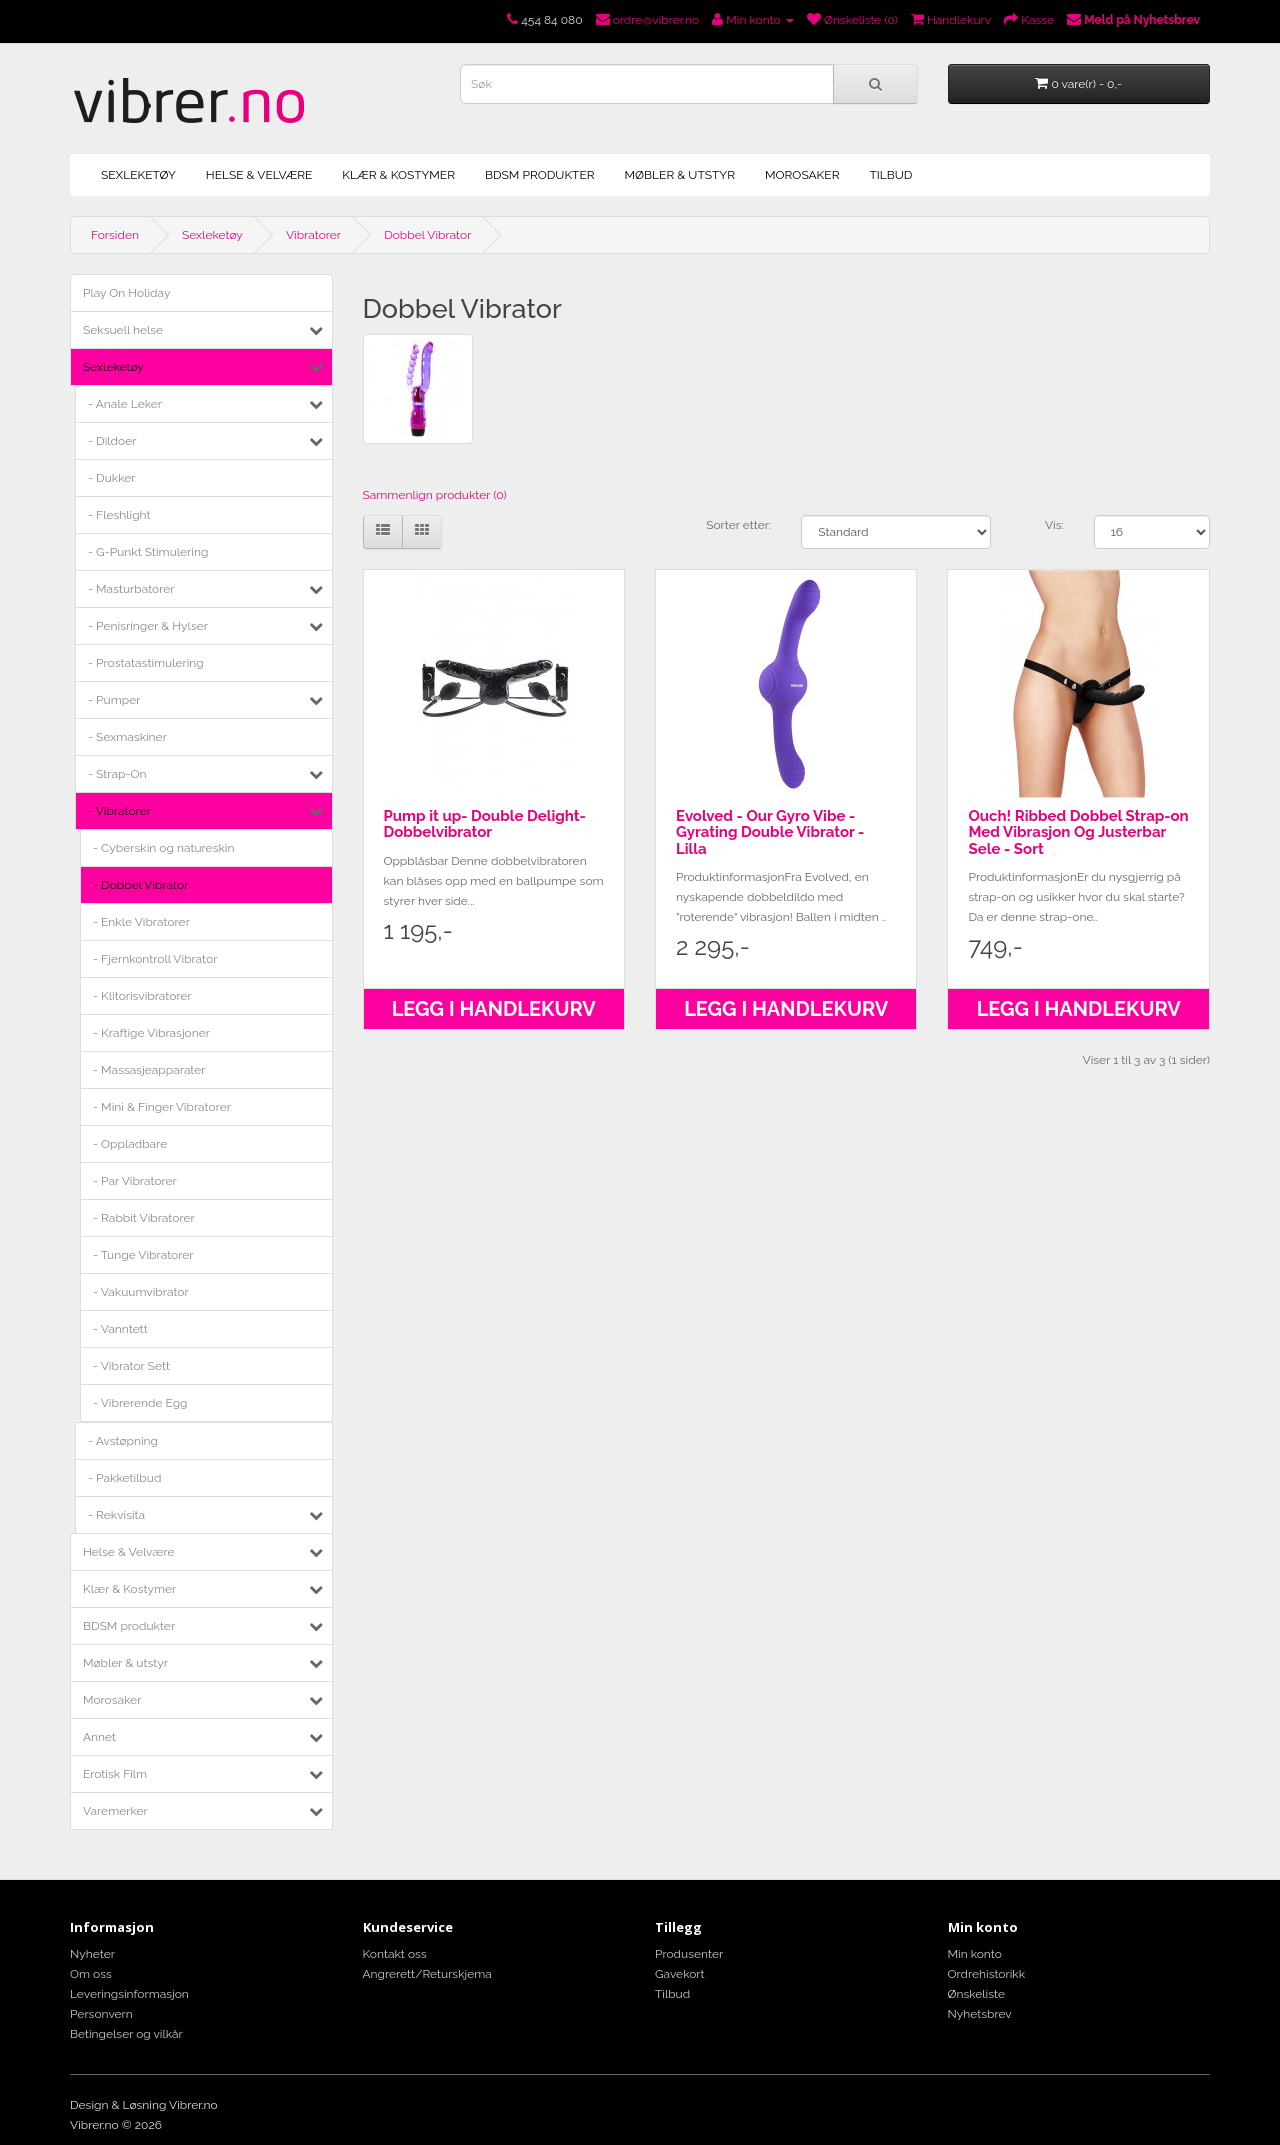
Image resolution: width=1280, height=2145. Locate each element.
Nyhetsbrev (980, 2014)
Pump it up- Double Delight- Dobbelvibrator (485, 824)
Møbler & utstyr (680, 175)
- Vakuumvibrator (141, 1292)
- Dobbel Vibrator (140, 885)
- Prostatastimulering (146, 663)
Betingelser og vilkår (126, 2034)
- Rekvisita (116, 1515)
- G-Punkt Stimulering (148, 552)
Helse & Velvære (259, 175)
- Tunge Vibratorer (143, 1255)
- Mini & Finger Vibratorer (162, 1107)
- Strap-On (117, 774)
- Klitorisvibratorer (142, 996)
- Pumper (114, 700)
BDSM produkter (540, 175)
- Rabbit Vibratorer (144, 1218)
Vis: (1054, 525)
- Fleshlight (119, 515)
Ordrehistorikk (987, 1974)
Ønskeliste (976, 1994)
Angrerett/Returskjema (427, 1974)
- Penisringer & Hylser (148, 626)
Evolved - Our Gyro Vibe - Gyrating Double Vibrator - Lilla (770, 832)
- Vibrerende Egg (140, 1403)
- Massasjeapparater (149, 1070)
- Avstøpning (123, 1441)
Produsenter (689, 1954)
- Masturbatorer (131, 589)
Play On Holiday (126, 293)
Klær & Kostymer (398, 175)
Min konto (975, 1954)
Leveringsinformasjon (129, 1994)
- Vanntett (120, 1329)
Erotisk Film (115, 1774)
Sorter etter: (738, 525)
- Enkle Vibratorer (141, 922)
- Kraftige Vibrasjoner (151, 1033)
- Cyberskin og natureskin (163, 848)
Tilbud (890, 175)
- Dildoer (112, 441)
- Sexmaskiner (127, 737)
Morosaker (802, 175)
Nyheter (92, 1954)
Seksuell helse (123, 330)
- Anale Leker (125, 404)
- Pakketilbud (124, 1478)
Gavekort (680, 1974)
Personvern (101, 2014)
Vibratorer (313, 235)
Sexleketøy (138, 175)
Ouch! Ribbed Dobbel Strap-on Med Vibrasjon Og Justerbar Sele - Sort (1078, 832)
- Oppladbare (130, 1144)
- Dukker (111, 478)
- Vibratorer (119, 811)
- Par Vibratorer (135, 1181)
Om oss (91, 1974)
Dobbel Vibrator (427, 235)
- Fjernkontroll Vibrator (155, 959)
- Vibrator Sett (131, 1366)
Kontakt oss (395, 1954)
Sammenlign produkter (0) (435, 495)
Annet (99, 1737)
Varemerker (115, 1811)
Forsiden (115, 235)
